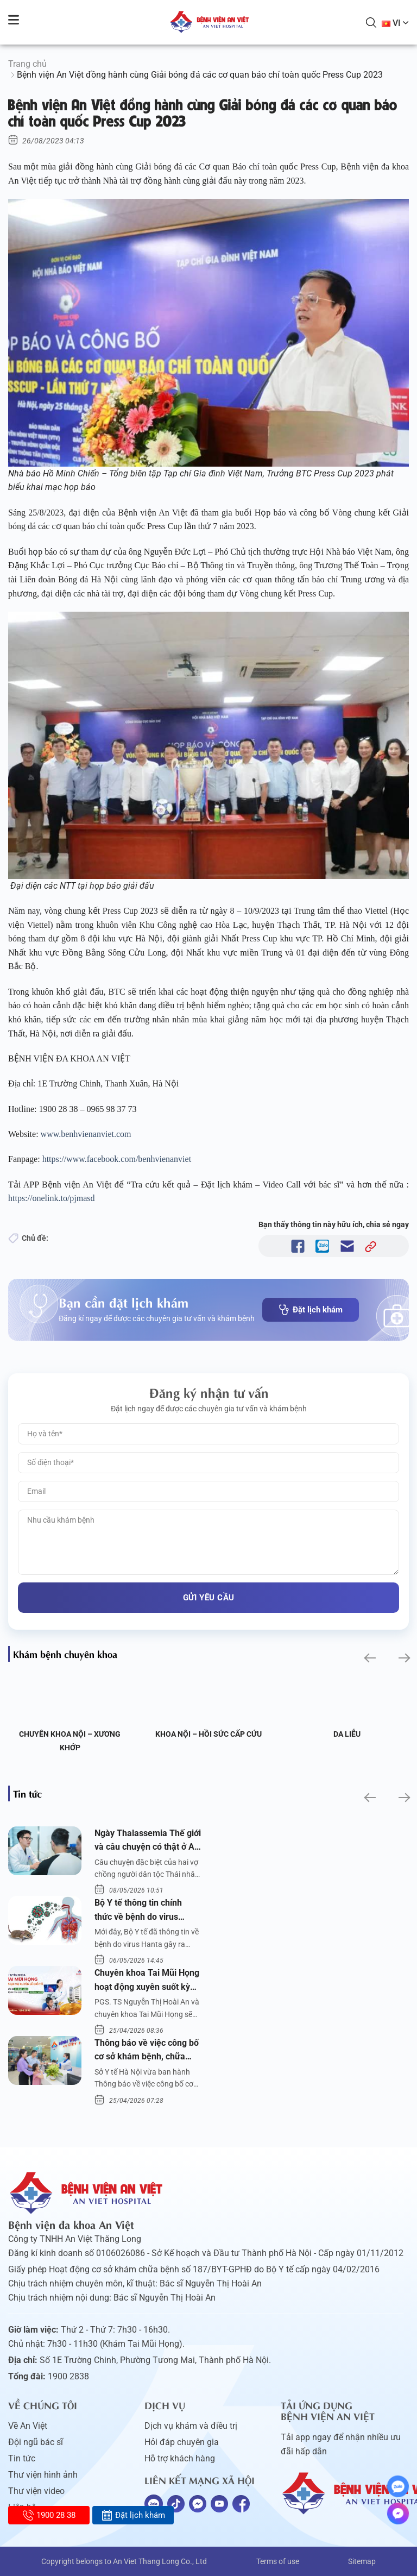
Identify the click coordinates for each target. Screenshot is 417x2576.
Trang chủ (27, 64)
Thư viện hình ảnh (43, 2475)
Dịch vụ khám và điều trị (190, 2426)
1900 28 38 (49, 2515)
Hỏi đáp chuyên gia (181, 2442)
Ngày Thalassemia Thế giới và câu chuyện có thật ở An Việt (147, 1841)
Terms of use (277, 2561)
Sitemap (362, 2561)
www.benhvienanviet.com (87, 1134)
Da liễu (347, 1734)
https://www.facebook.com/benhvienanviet (117, 1159)
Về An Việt (27, 2426)
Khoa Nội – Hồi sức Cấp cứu (208, 1734)
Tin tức (21, 2458)
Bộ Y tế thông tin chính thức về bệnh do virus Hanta (138, 1911)
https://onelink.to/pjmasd (52, 1198)
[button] (369, 1658)
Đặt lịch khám (311, 1309)
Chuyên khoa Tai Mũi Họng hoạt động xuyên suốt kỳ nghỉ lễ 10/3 (146, 1981)
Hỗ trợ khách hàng (179, 2458)
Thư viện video (36, 2491)
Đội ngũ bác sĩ (35, 2442)
